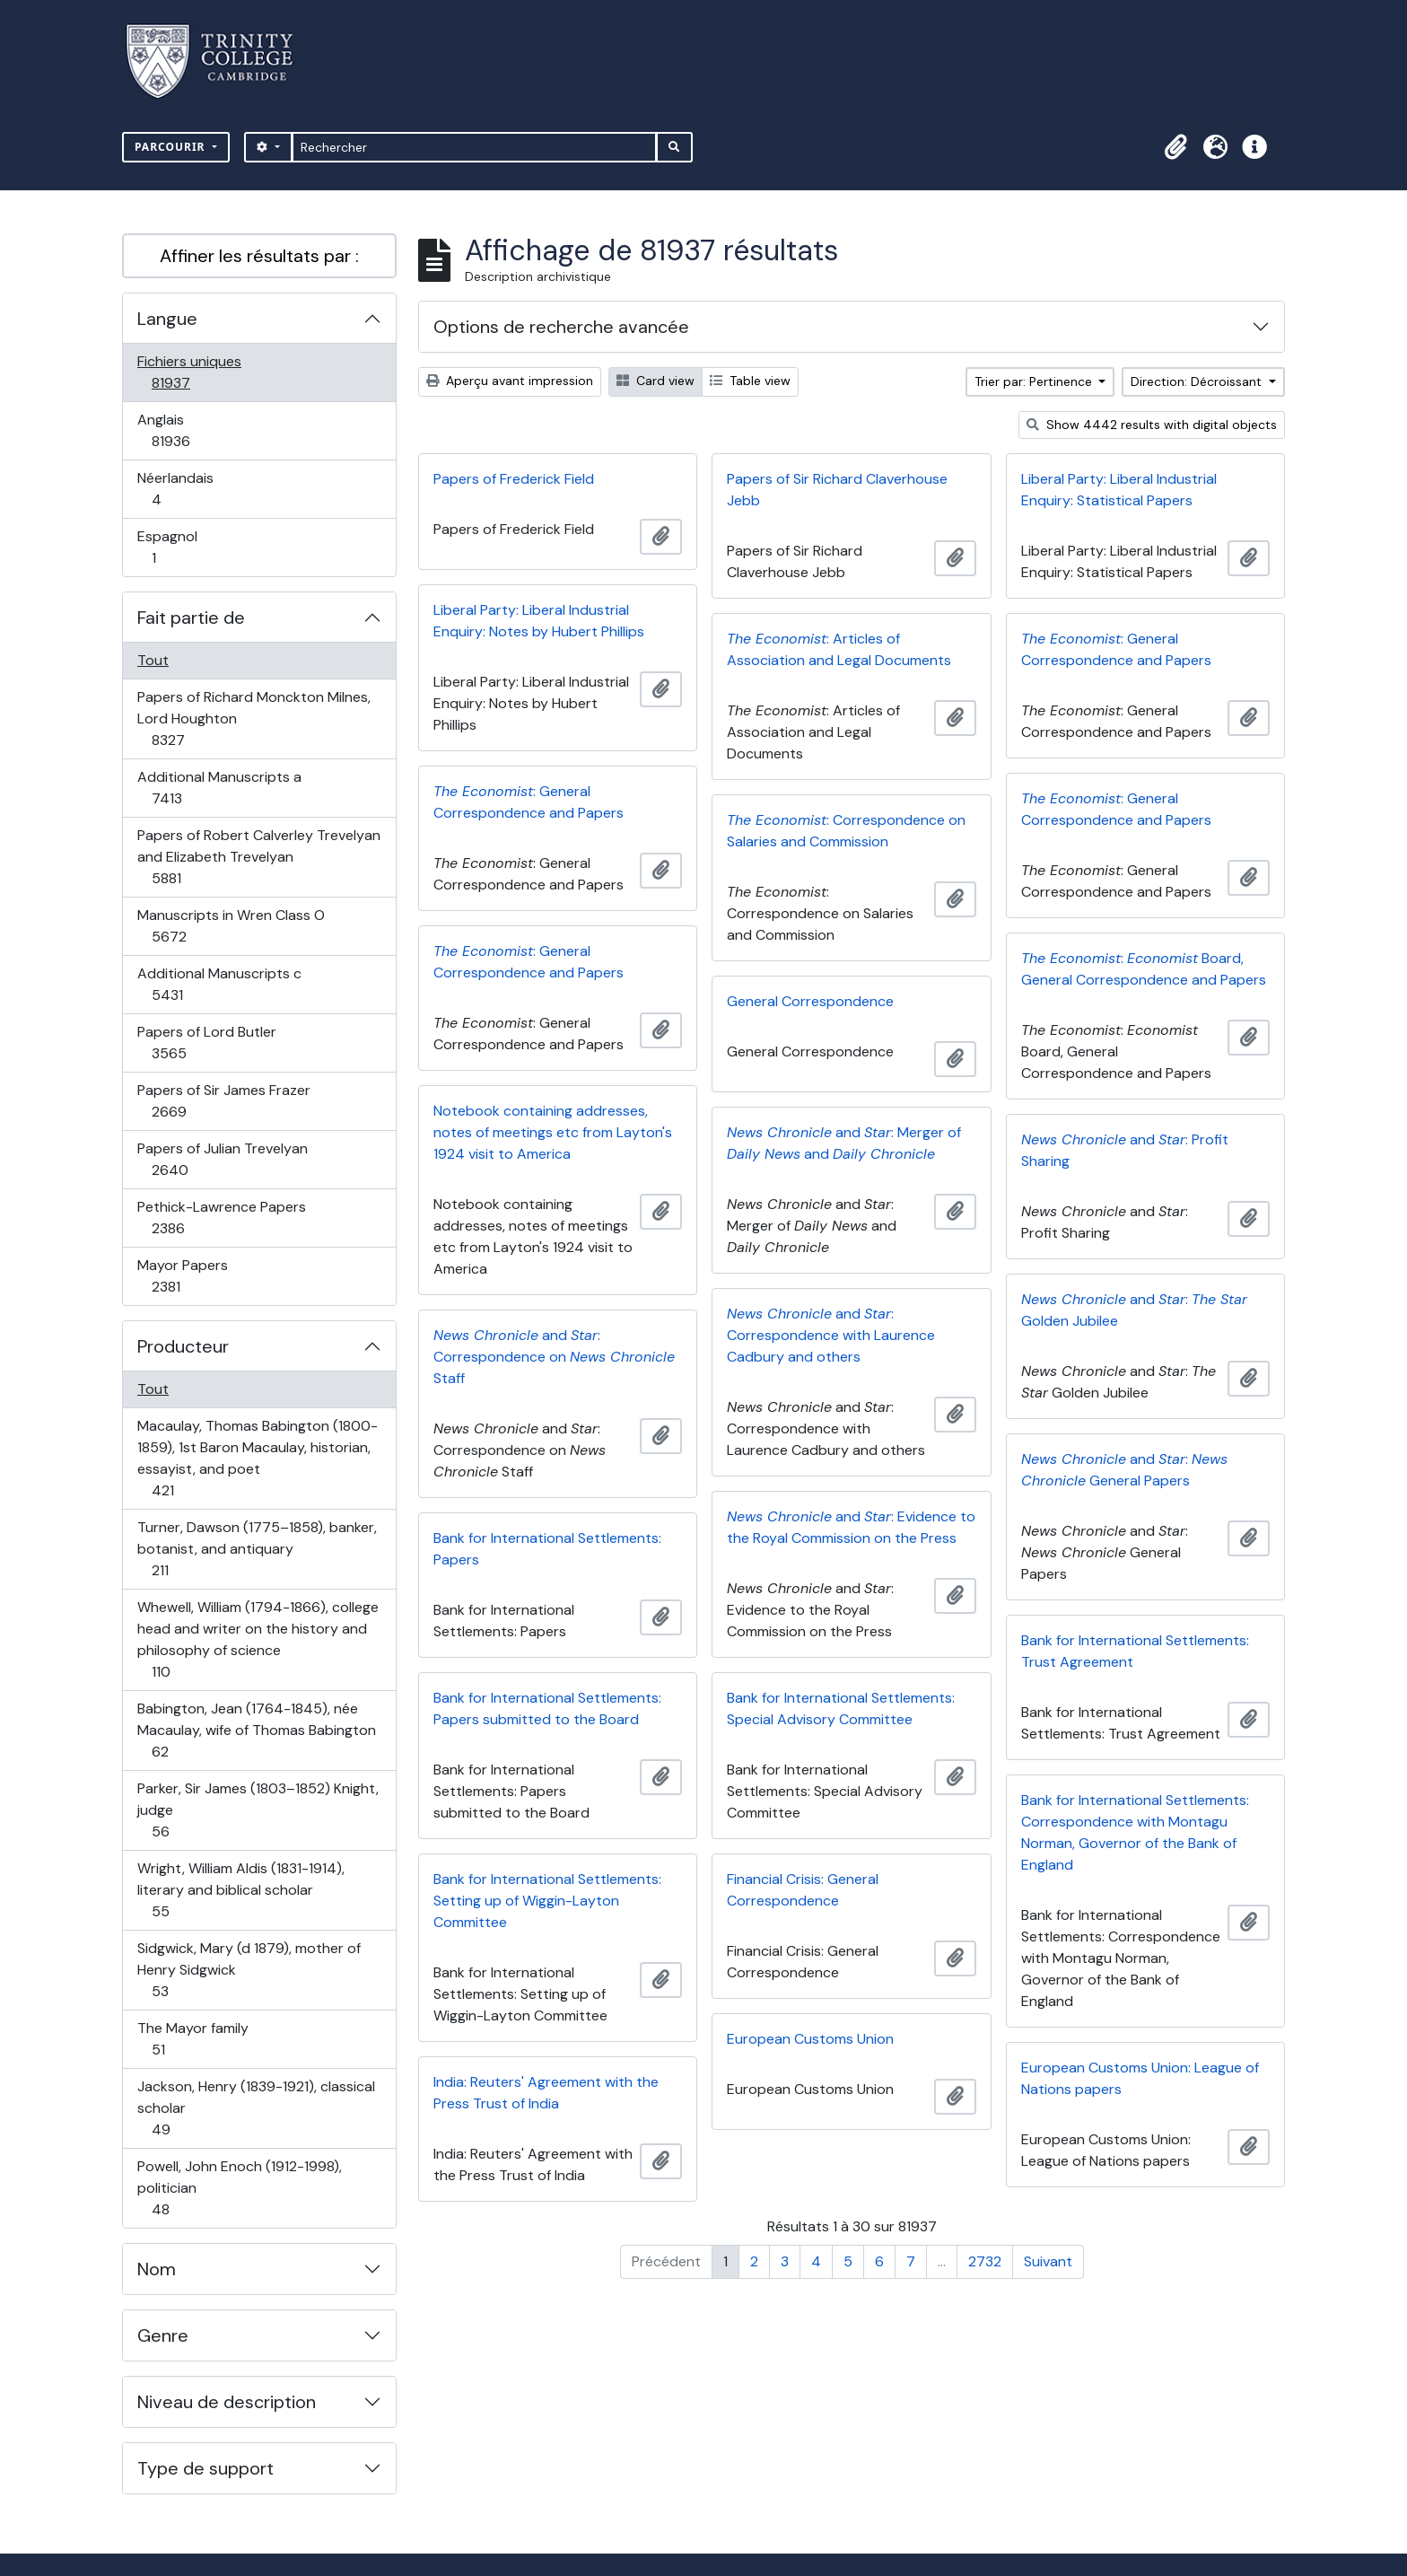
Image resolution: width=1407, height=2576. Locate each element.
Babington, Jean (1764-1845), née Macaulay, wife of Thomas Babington (256, 1730)
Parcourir (172, 146)
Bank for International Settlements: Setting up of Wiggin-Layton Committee (547, 1901)
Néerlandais (175, 489)
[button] (1175, 147)
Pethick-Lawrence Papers (221, 1218)
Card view (655, 380)
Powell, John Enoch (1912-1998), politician (239, 2188)
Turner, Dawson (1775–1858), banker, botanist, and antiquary (256, 1549)
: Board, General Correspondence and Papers (1143, 969)
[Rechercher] (474, 147)
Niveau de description (226, 2402)
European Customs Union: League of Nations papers (1140, 2078)
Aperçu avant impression (509, 380)
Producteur (183, 1346)
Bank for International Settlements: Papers (547, 1549)
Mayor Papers (185, 1276)
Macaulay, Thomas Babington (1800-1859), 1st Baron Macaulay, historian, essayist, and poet (257, 1458)
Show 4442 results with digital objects (1152, 424)
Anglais (190, 430)
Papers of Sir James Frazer (223, 1101)
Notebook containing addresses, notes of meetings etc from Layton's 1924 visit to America (552, 1132)
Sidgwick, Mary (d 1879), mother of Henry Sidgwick (248, 1969)
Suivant (1048, 2261)
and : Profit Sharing (1124, 1150)
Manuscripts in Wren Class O (230, 926)
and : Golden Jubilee (1134, 1310)
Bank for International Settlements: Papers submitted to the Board (547, 1708)
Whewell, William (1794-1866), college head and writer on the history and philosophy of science (257, 1639)
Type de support (205, 2468)
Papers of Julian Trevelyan (222, 1159)
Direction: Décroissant (1198, 381)
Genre (162, 2335)
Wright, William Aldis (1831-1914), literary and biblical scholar (240, 1890)
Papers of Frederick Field (513, 478)
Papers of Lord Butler (206, 1043)
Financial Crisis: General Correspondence (802, 1890)
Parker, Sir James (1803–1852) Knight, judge (257, 1810)
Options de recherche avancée (561, 326)
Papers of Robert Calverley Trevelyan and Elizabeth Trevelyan (258, 856)
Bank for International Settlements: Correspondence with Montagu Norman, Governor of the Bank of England (1135, 1832)
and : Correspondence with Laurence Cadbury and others (831, 1335)
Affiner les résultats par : (259, 255)
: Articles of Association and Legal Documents (839, 649)
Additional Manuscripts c (219, 984)
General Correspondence (810, 1001)
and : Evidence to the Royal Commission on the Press (851, 1527)
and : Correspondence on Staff (554, 1357)
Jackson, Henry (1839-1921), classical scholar (255, 2108)
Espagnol (173, 547)
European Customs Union (810, 2038)
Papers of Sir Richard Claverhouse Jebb (837, 489)
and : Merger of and (844, 1143)
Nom (156, 2269)
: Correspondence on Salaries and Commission (846, 830)
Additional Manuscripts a (219, 788)
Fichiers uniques (190, 372)
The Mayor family (192, 2039)
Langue (167, 318)
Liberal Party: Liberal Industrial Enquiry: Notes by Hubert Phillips (538, 620)
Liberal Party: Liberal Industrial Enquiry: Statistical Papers (1119, 489)
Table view (750, 380)
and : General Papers (1124, 1470)
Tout (153, 660)
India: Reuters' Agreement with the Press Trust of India (546, 2092)
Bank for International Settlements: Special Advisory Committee (841, 1708)
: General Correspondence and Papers (1116, 649)
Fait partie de (191, 617)
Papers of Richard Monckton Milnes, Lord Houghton (253, 718)
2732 (984, 2261)
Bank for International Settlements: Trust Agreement (1135, 1651)
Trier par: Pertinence (1035, 381)
